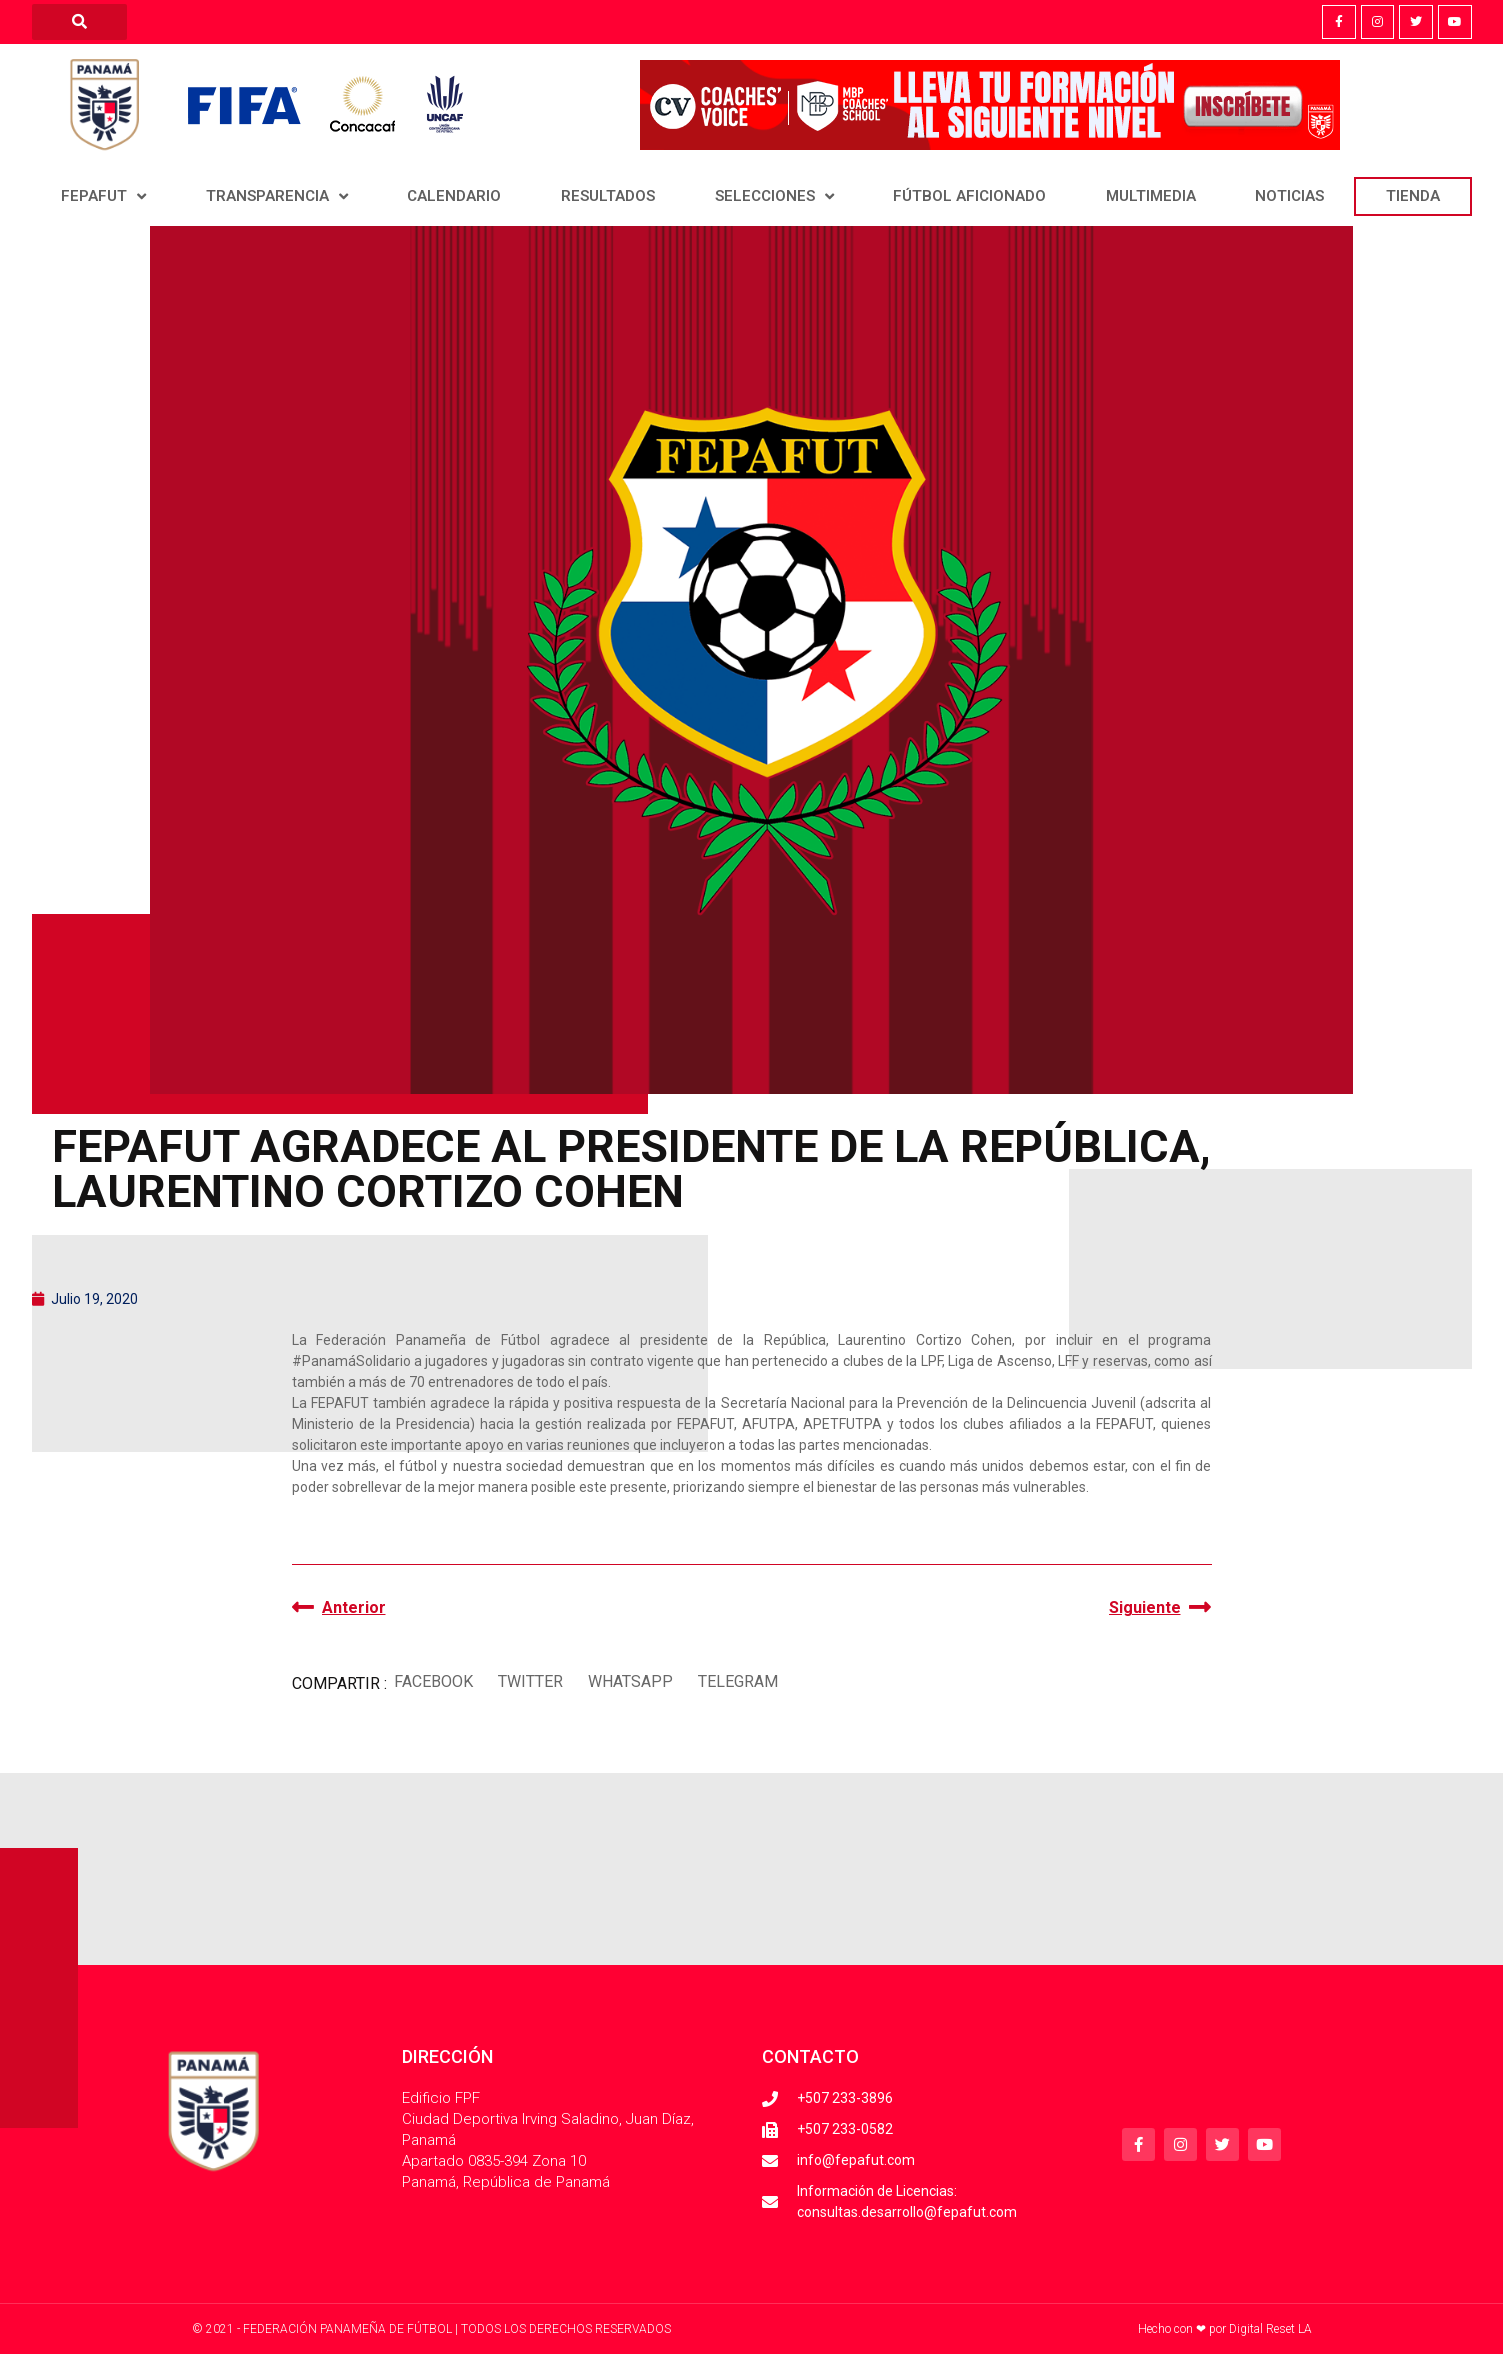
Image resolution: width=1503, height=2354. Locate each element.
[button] (434, 1681)
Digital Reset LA (1270, 2329)
